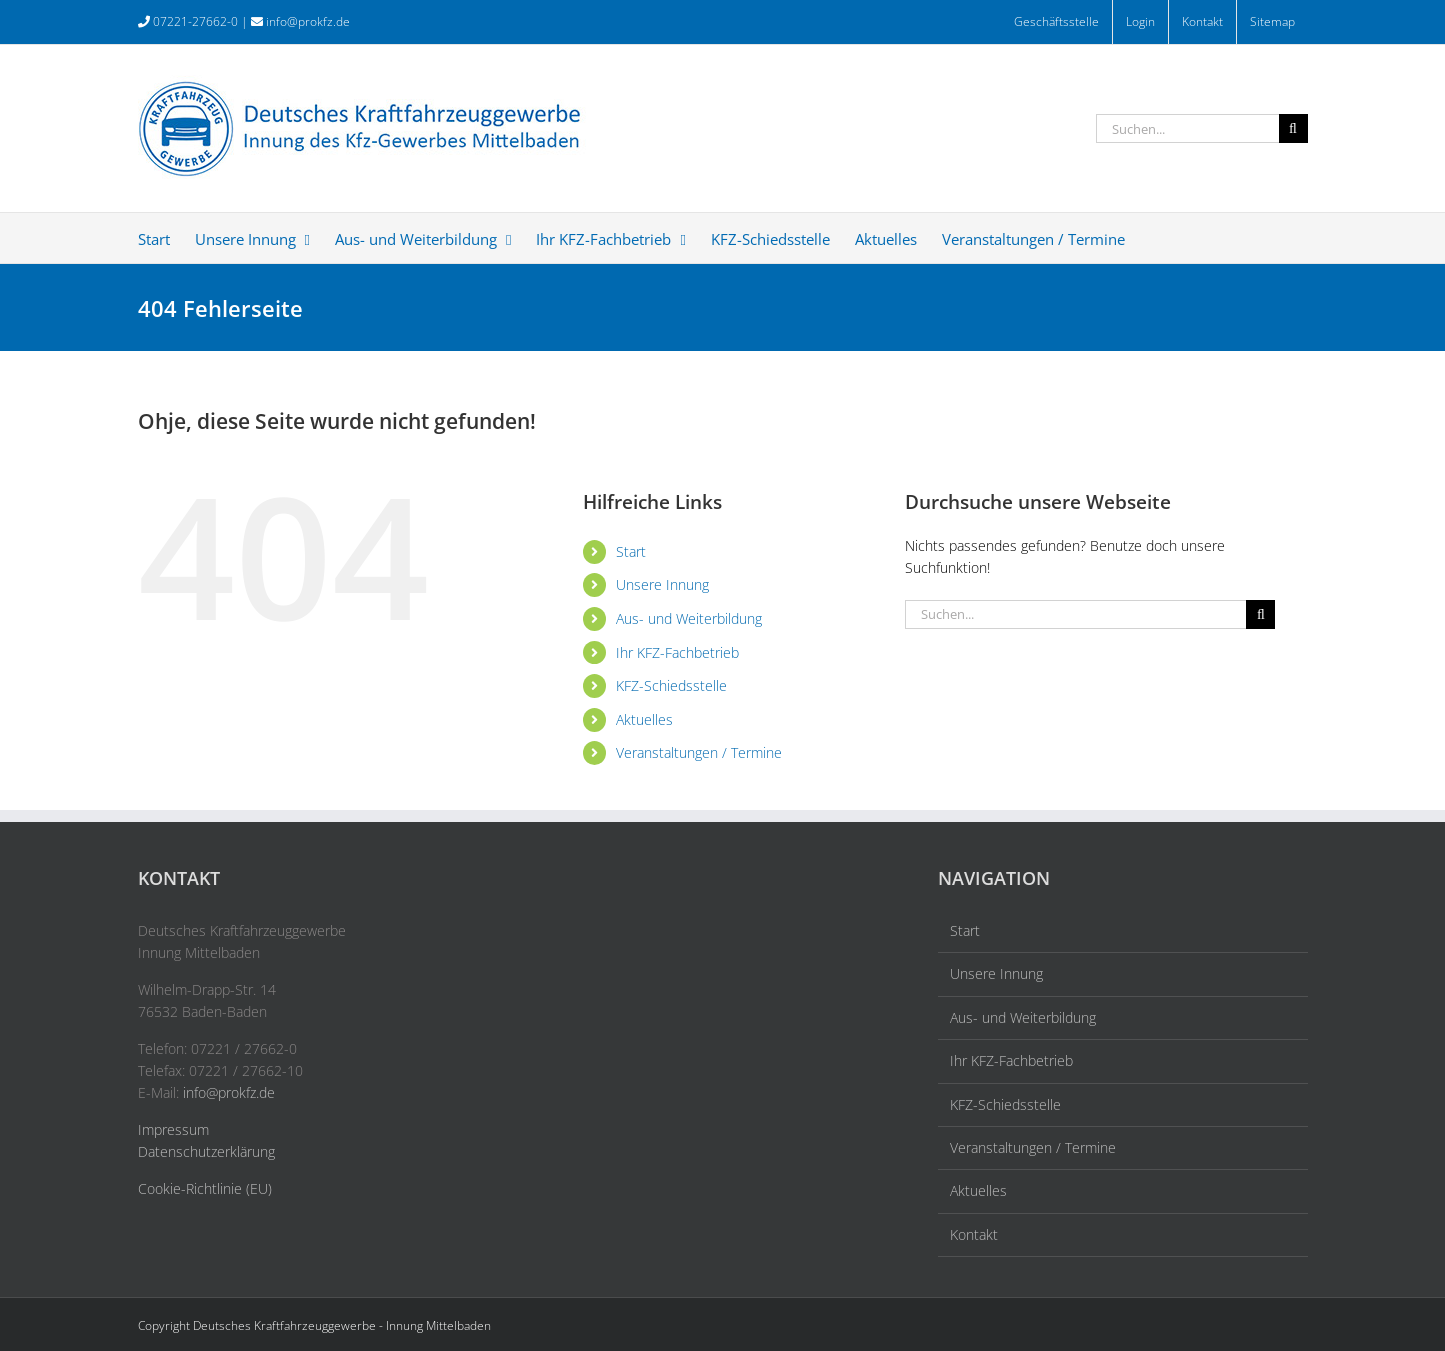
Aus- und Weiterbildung (689, 618)
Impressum (173, 1129)
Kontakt (974, 1234)
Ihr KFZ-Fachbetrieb (677, 652)
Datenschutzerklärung (206, 1151)
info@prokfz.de (308, 21)
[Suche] (1293, 128)
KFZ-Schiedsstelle (671, 685)
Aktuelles (644, 719)
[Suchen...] (1187, 128)
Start (631, 551)
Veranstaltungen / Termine (699, 752)
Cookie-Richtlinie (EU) (205, 1188)
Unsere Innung (662, 584)
